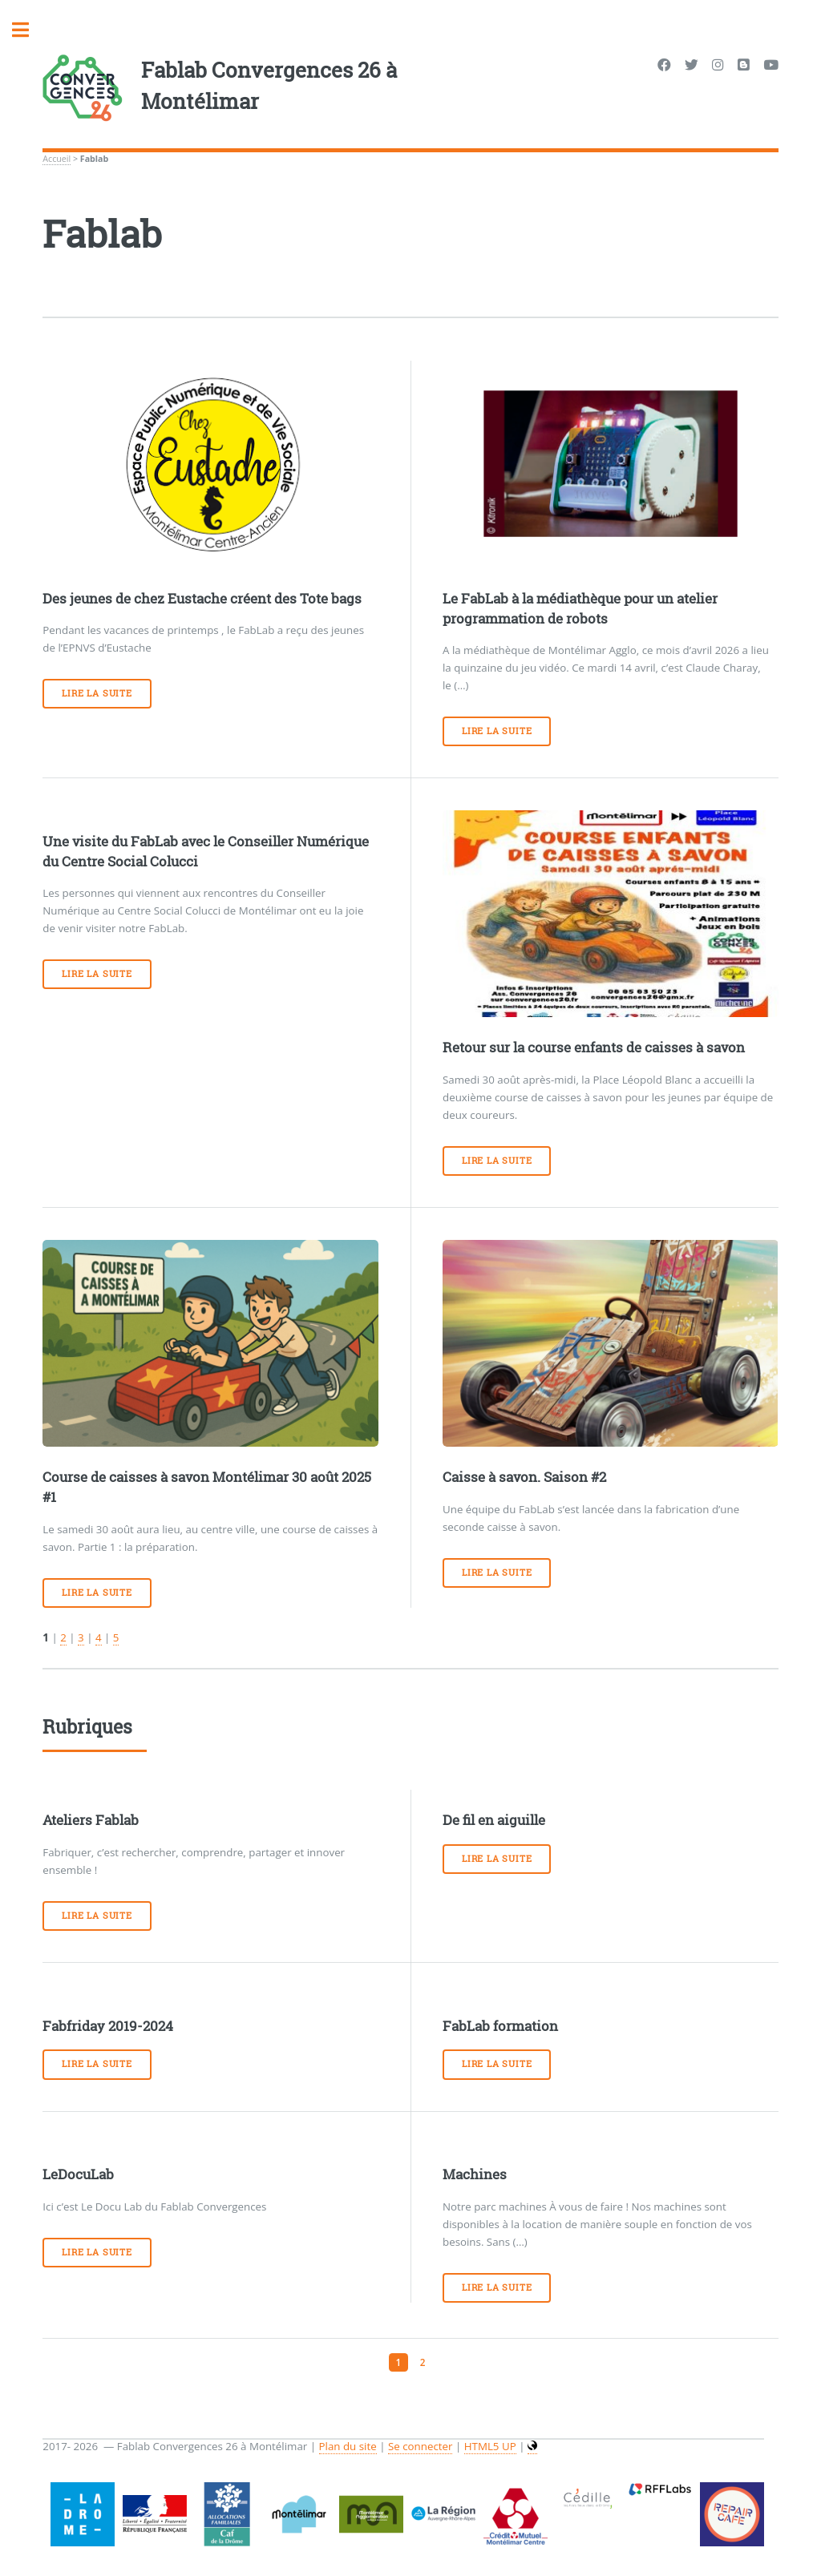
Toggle (29, 30)
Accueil (56, 158)
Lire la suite (96, 693)
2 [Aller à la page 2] (423, 2362)
